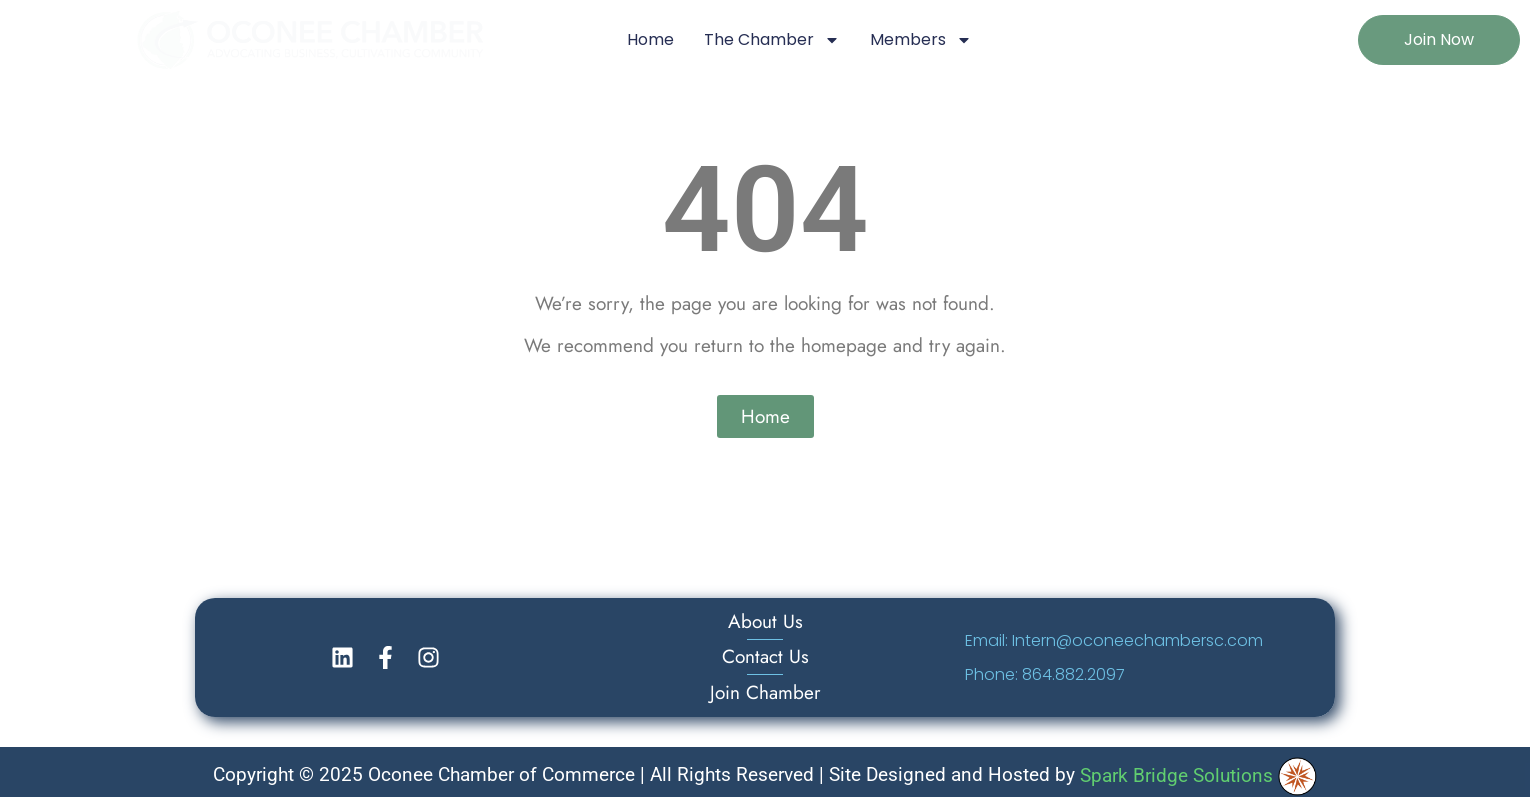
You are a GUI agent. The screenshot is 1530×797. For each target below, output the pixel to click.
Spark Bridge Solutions (1198, 775)
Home (650, 39)
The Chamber (772, 40)
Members (921, 40)
